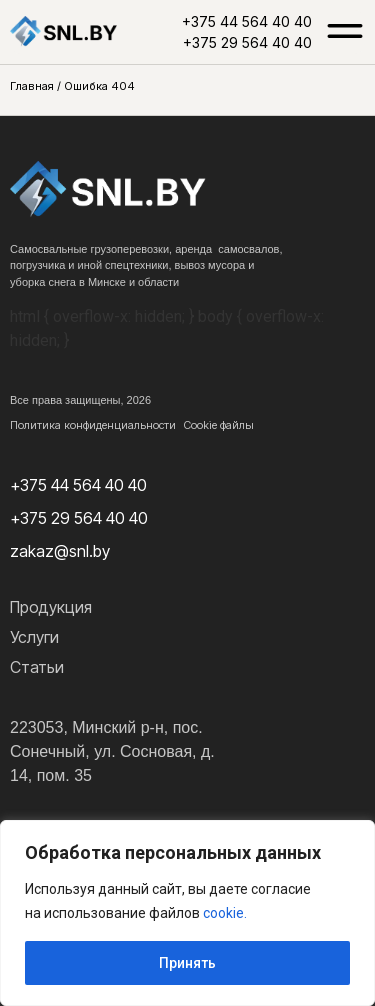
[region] (187, 913)
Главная (32, 86)
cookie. (225, 913)
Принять (187, 963)
